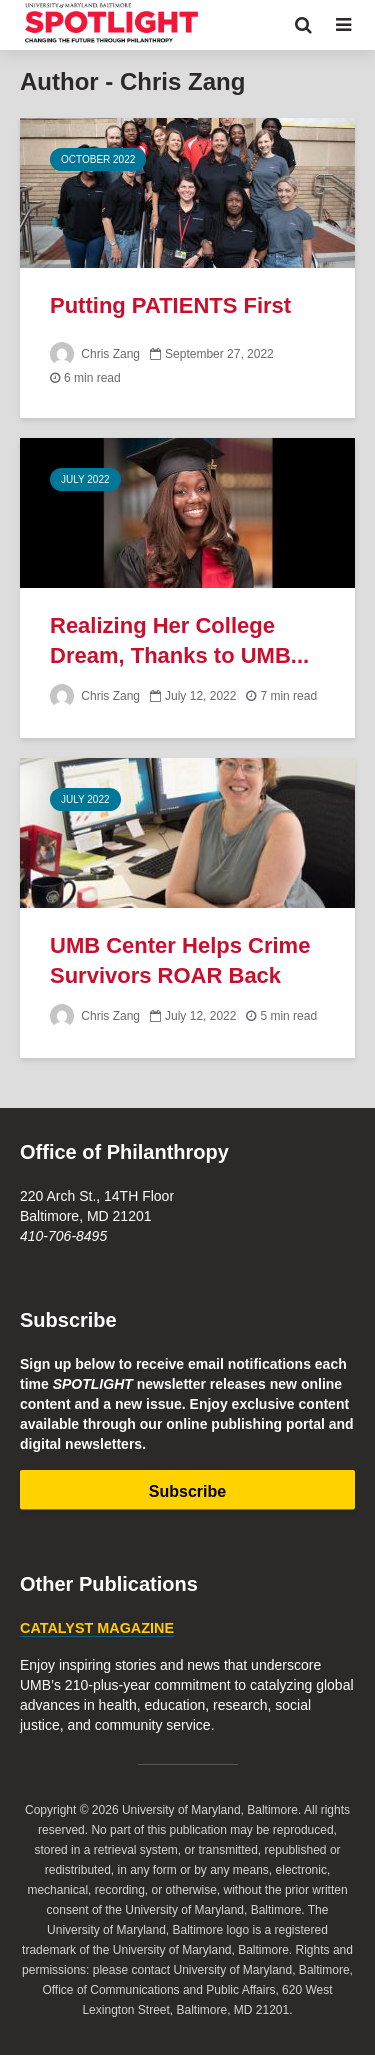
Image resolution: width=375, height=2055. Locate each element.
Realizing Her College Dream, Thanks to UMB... (179, 640)
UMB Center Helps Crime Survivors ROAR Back (180, 960)
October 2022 (98, 159)
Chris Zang (95, 354)
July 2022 (85, 479)
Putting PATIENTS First (170, 305)
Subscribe (187, 1491)
